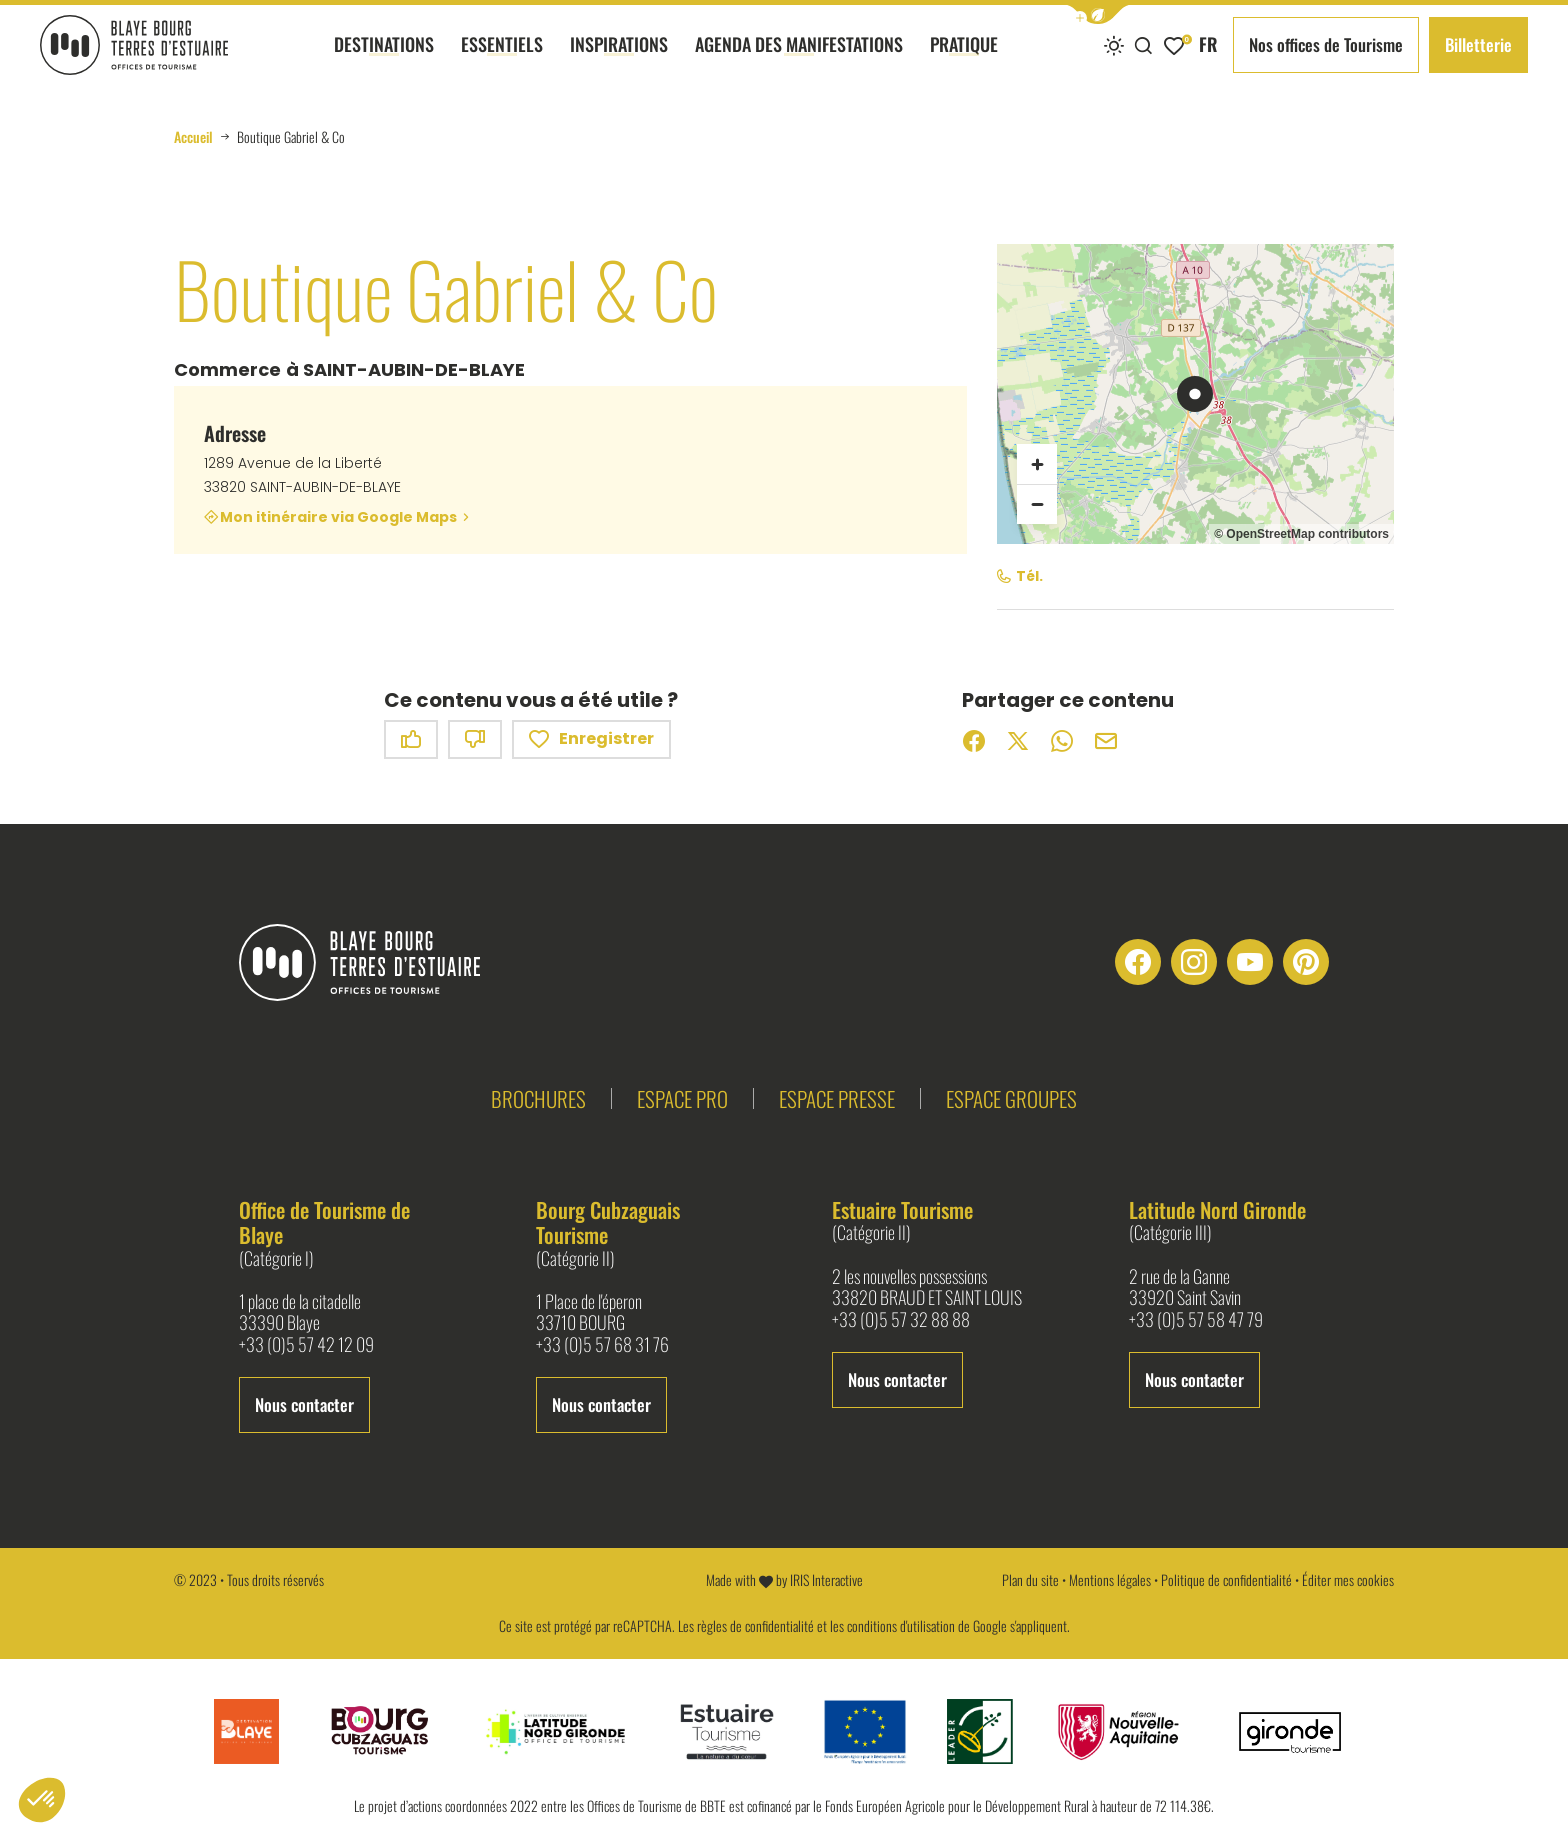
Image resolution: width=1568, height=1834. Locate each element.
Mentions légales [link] (1110, 1579)
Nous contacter (304, 1404)
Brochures (538, 1098)
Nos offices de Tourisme (1326, 44)
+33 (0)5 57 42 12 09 (306, 1345)
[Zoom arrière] (1037, 504)
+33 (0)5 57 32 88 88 (901, 1320)
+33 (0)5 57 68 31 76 (602, 1345)
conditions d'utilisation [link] (901, 1625)
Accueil (193, 137)
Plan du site (1030, 1579)
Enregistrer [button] (591, 739)
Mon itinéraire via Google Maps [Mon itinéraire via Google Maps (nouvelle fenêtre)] (338, 517)
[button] (1098, 14)
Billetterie (1478, 44)
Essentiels (502, 60)
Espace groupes (1011, 1098)
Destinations (384, 60)
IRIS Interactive (826, 1579)
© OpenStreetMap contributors (1301, 534)
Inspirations (619, 60)
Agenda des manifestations (799, 60)
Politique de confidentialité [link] (1226, 1579)
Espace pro (682, 1098)
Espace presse (837, 1098)
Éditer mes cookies (1348, 1579)
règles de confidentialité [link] (755, 1625)
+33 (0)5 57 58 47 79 (1196, 1320)
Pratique (964, 60)
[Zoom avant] (1037, 464)
